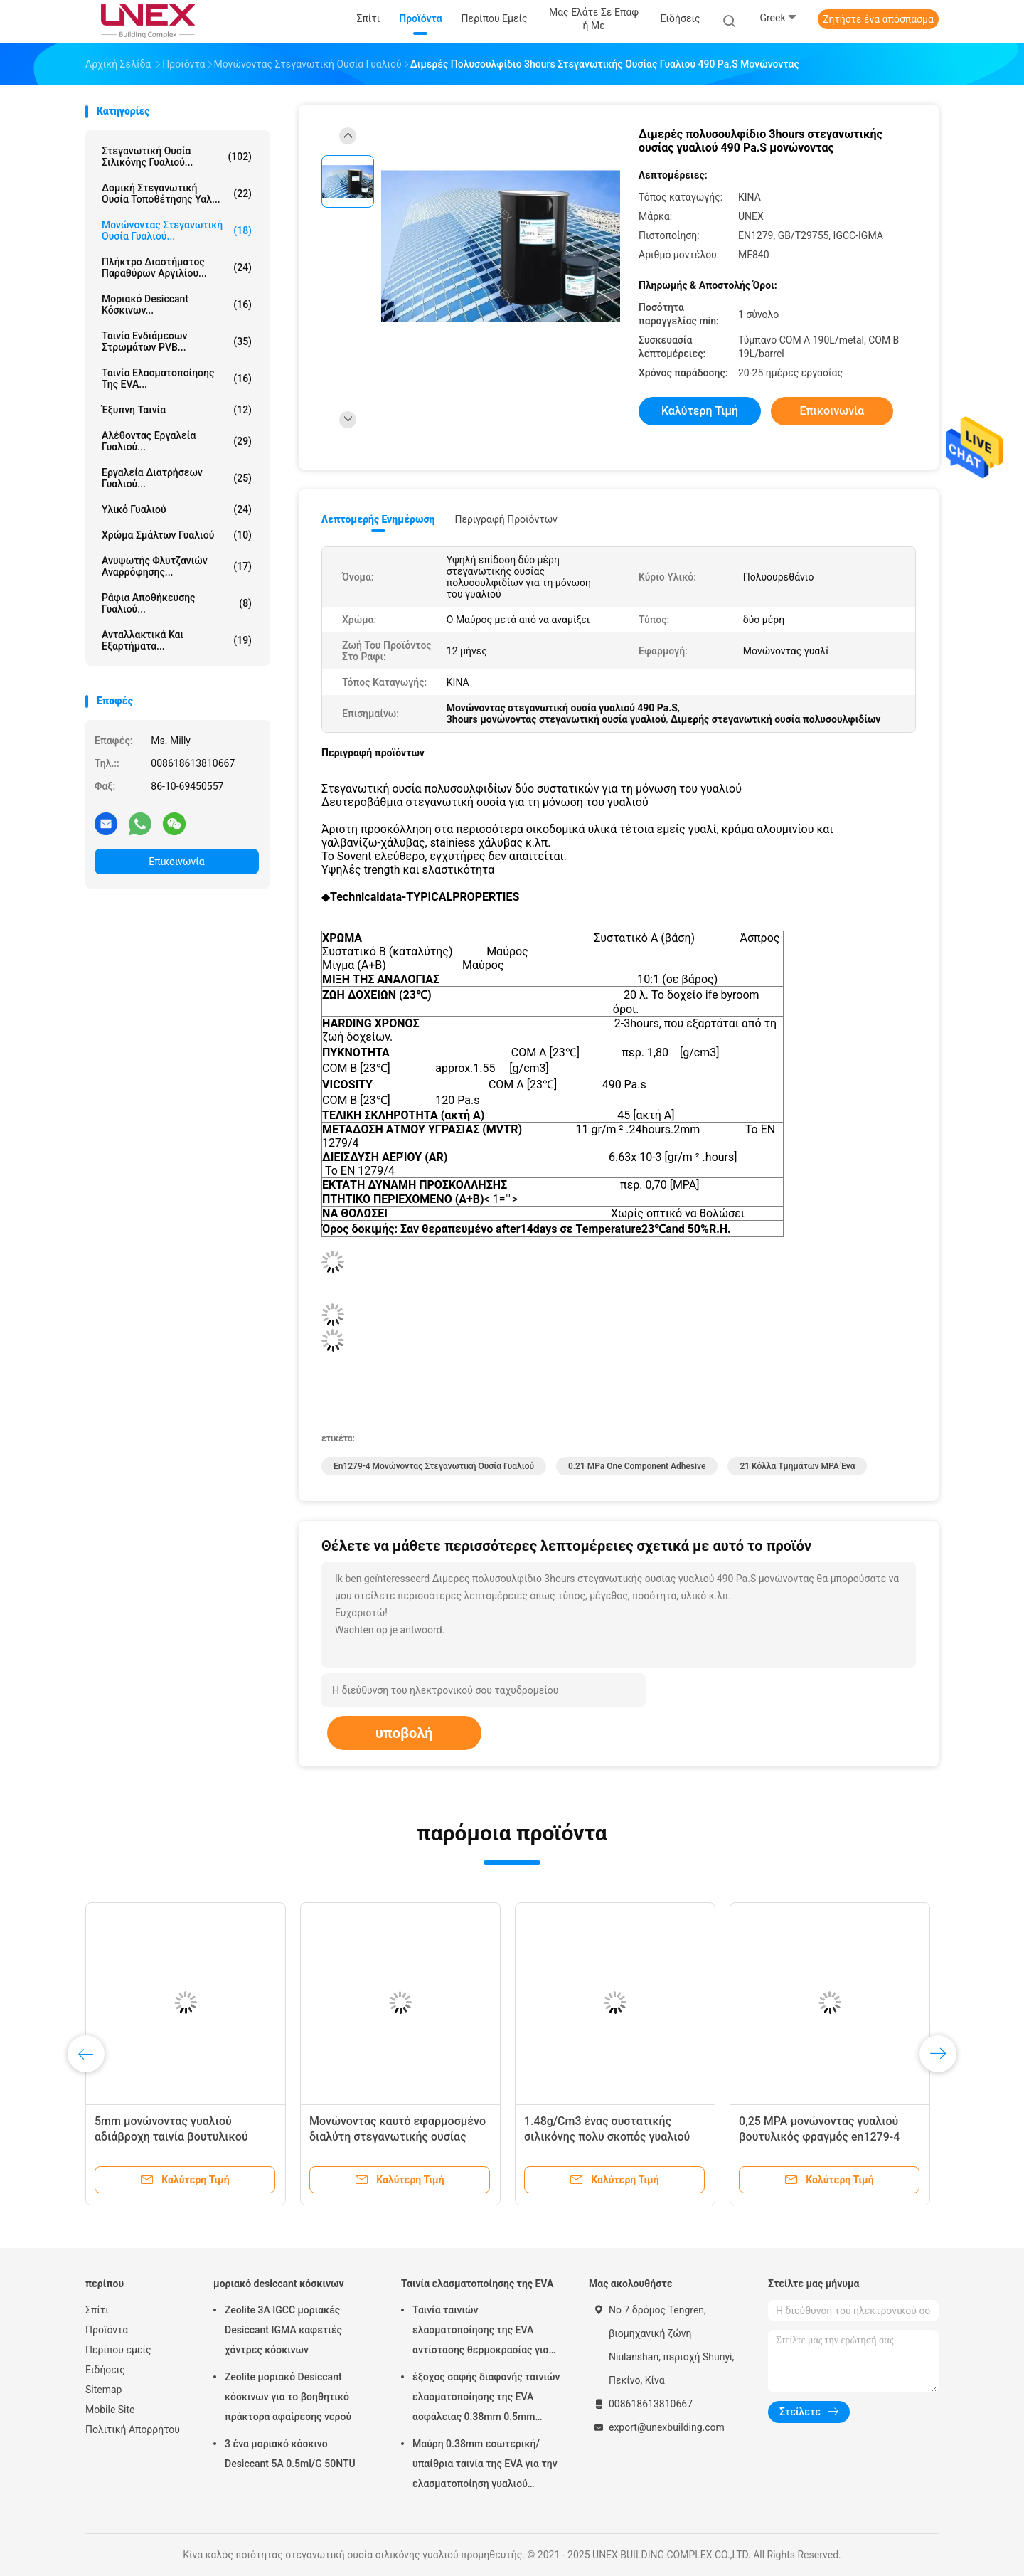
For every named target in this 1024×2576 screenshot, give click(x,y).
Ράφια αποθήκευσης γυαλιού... (177, 603)
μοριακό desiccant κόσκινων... (177, 304)
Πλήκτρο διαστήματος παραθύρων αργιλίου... (177, 267)
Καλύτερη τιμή (699, 411)
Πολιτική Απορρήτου (132, 2429)
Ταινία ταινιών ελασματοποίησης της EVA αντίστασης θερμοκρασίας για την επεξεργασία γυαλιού (480, 2332)
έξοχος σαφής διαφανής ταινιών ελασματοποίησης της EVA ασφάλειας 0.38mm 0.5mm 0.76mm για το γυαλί (486, 2399)
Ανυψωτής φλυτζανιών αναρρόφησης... (177, 566)
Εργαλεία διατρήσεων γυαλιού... (177, 478)
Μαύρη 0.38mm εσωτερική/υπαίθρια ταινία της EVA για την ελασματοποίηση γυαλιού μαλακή (485, 2465)
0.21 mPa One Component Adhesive (636, 1466)
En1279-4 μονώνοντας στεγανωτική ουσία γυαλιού (434, 1466)
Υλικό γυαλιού (177, 509)
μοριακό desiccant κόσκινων (278, 2283)
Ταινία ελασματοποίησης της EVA (477, 2283)
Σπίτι (97, 2310)
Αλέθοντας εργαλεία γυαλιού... (177, 441)
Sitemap (103, 2389)
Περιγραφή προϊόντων (506, 519)
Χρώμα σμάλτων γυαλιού (177, 535)
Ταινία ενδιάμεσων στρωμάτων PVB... (177, 341)
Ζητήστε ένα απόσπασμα (878, 19)
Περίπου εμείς (118, 2349)
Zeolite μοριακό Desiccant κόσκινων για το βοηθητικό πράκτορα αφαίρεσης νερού (288, 2396)
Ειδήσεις (105, 2369)
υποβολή (404, 1733)
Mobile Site (110, 2409)
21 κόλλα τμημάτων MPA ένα (797, 1466)
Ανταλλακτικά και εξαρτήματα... (177, 640)
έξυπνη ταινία (177, 410)
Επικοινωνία (176, 861)
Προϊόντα (106, 2330)
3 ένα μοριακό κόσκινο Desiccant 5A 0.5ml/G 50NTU (290, 2453)
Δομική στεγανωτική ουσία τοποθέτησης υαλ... (177, 193)
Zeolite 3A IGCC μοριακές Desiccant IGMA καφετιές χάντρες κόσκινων (283, 2329)
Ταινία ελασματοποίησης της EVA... (177, 378)
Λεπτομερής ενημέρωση (377, 519)
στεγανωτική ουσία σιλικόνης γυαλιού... (177, 156)
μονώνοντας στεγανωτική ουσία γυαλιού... (177, 230)
